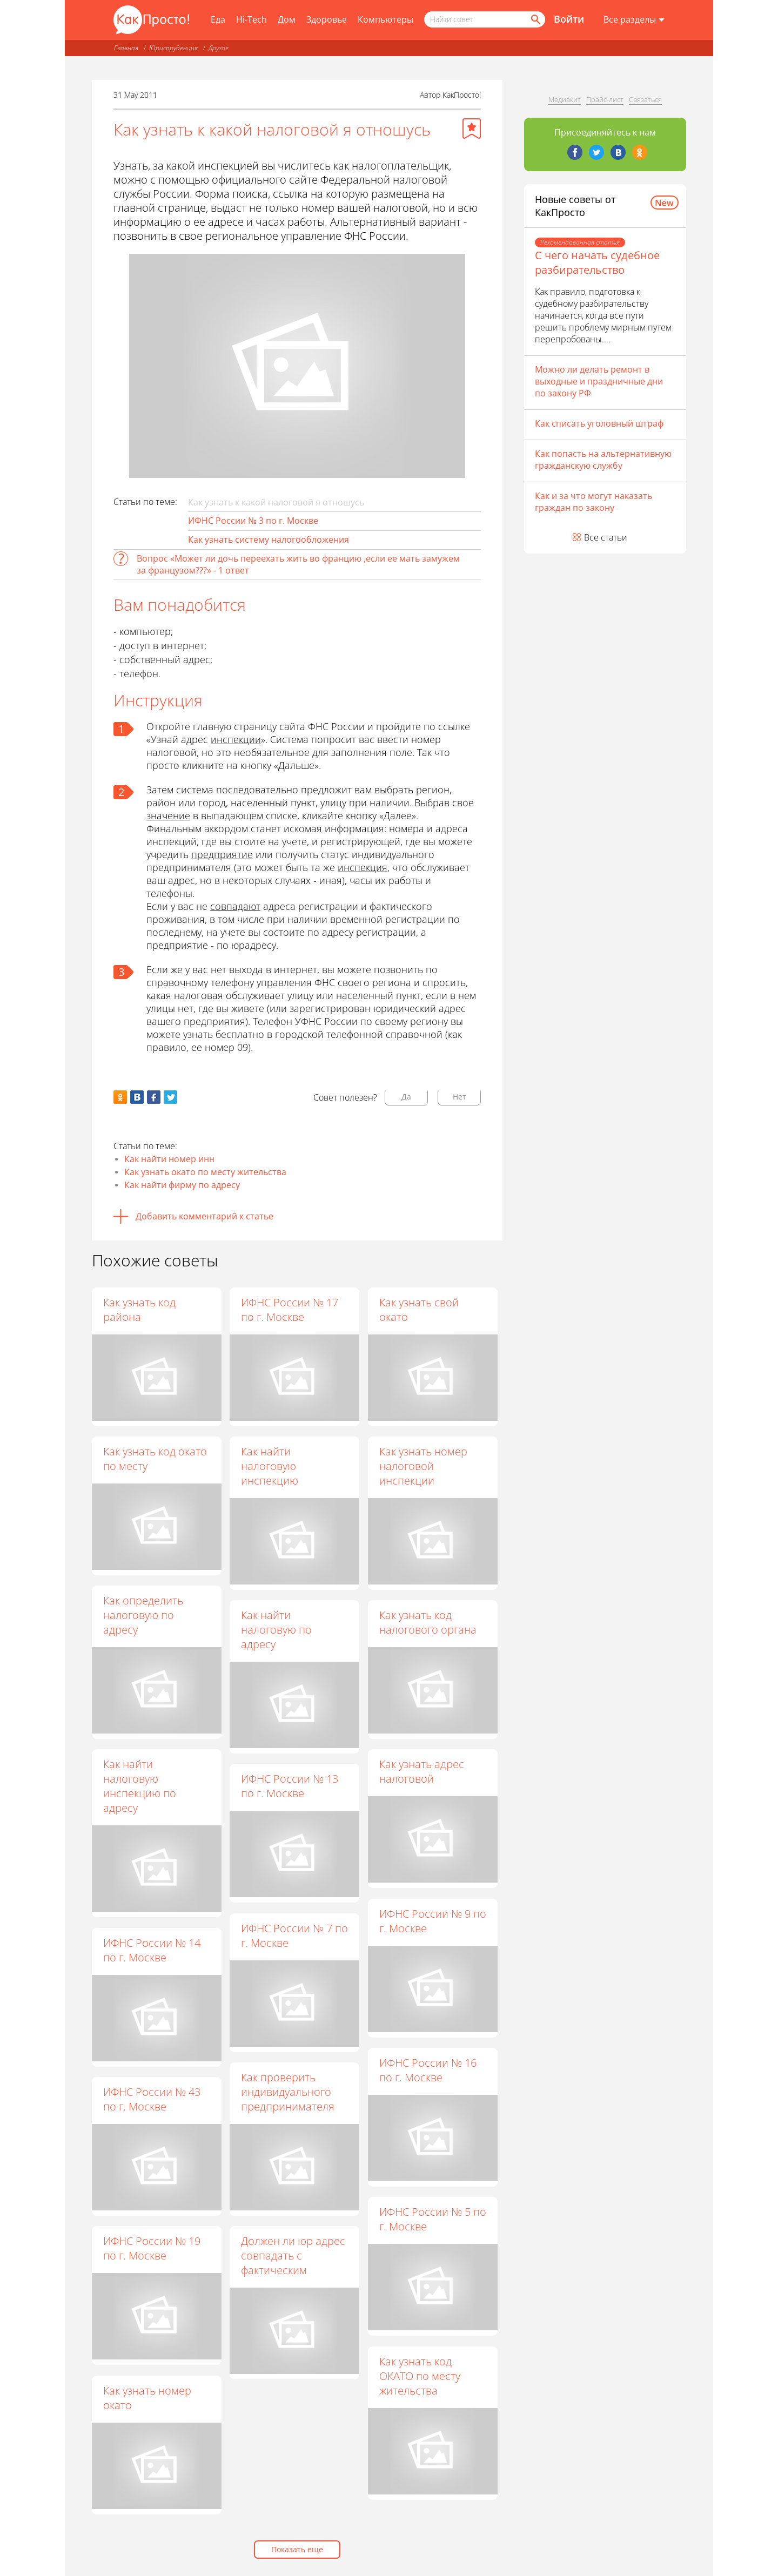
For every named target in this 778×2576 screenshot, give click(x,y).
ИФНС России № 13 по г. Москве (290, 1786)
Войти (569, 18)
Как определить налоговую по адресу (143, 1615)
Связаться (645, 99)
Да (406, 1096)
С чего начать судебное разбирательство (597, 262)
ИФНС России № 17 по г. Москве (290, 1309)
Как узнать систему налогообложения (268, 539)
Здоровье (326, 19)
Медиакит (564, 99)
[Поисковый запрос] (484, 19)
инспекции (236, 739)
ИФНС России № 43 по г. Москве (151, 2099)
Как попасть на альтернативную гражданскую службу (603, 459)
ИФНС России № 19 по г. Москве (151, 2248)
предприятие (222, 854)
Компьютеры (385, 19)
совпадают (235, 906)
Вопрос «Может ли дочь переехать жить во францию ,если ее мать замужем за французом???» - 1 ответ (298, 564)
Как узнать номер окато (147, 2397)
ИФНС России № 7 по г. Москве (295, 1935)
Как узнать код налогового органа (428, 1622)
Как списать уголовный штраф (599, 423)
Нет (459, 1096)
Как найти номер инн (169, 1159)
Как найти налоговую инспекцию (270, 1466)
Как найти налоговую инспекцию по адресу (139, 1786)
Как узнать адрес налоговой (422, 1771)
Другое (219, 47)
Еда (218, 19)
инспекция (362, 867)
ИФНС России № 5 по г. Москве (433, 2219)
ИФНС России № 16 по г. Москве (428, 2070)
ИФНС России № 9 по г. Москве (433, 1921)
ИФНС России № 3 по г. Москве (253, 521)
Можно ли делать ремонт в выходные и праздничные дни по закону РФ (599, 381)
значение (168, 815)
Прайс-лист (604, 99)
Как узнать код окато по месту (155, 1458)
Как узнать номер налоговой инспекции (424, 1466)
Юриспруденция (173, 47)
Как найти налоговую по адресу (277, 1630)
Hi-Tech (251, 19)
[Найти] (535, 19)
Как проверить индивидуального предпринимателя (288, 2092)
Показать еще (297, 2549)
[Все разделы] (634, 20)
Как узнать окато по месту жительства (205, 1172)
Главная (126, 47)
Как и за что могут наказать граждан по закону (593, 502)
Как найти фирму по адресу (182, 1185)
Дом (287, 19)
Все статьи (605, 537)
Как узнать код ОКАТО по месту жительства (420, 2376)
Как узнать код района (139, 1309)
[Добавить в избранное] (471, 128)
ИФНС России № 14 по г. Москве (151, 1950)
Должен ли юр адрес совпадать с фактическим (294, 2256)
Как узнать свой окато (419, 1309)
